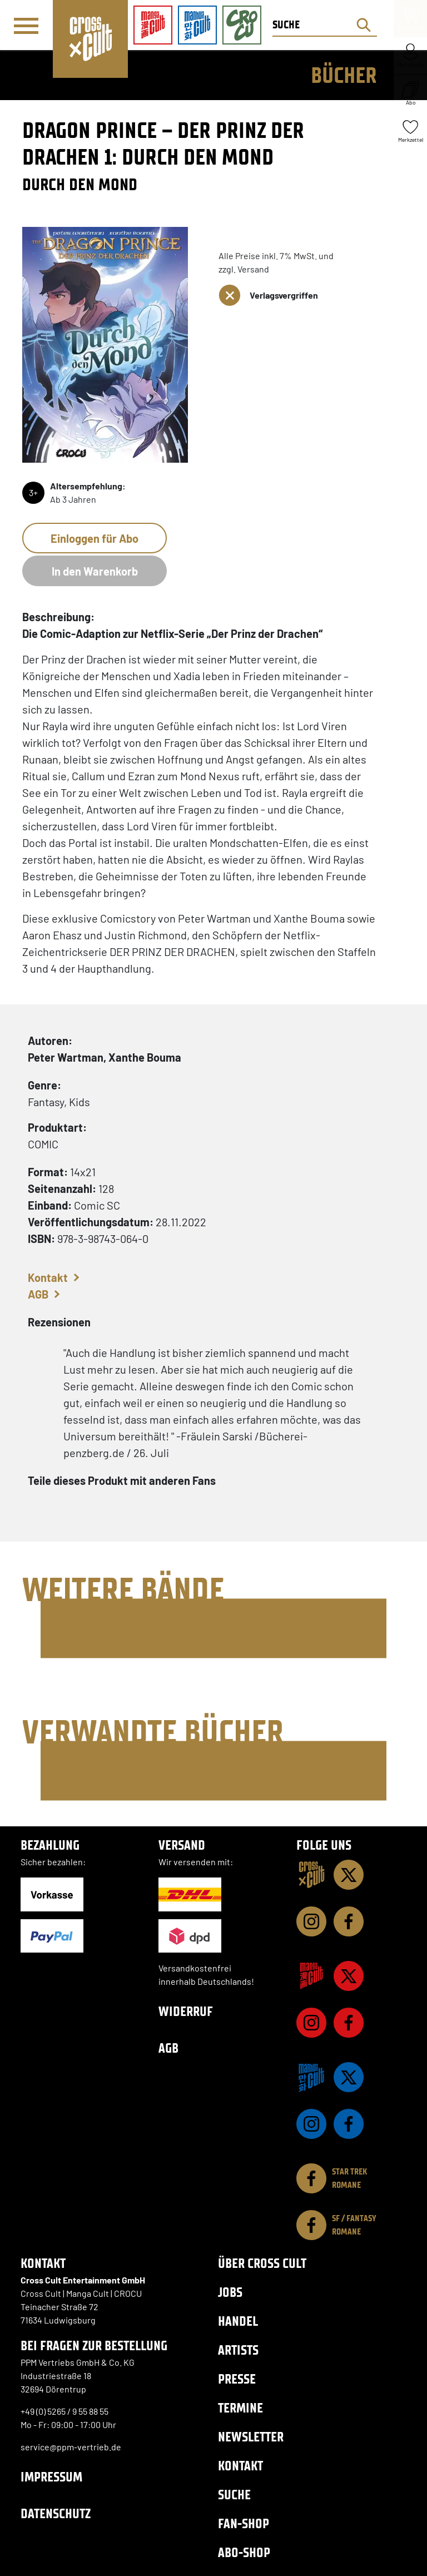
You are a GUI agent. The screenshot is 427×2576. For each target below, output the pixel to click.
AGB (38, 1294)
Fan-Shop (243, 2523)
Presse (237, 2379)
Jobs (230, 2292)
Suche (234, 2494)
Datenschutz (56, 2513)
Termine (240, 2408)
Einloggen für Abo (94, 538)
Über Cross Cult (262, 2263)
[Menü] (26, 25)
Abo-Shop (244, 2552)
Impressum (51, 2477)
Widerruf (185, 2011)
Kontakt (48, 1277)
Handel (238, 2321)
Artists (238, 2350)
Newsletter (251, 2437)
